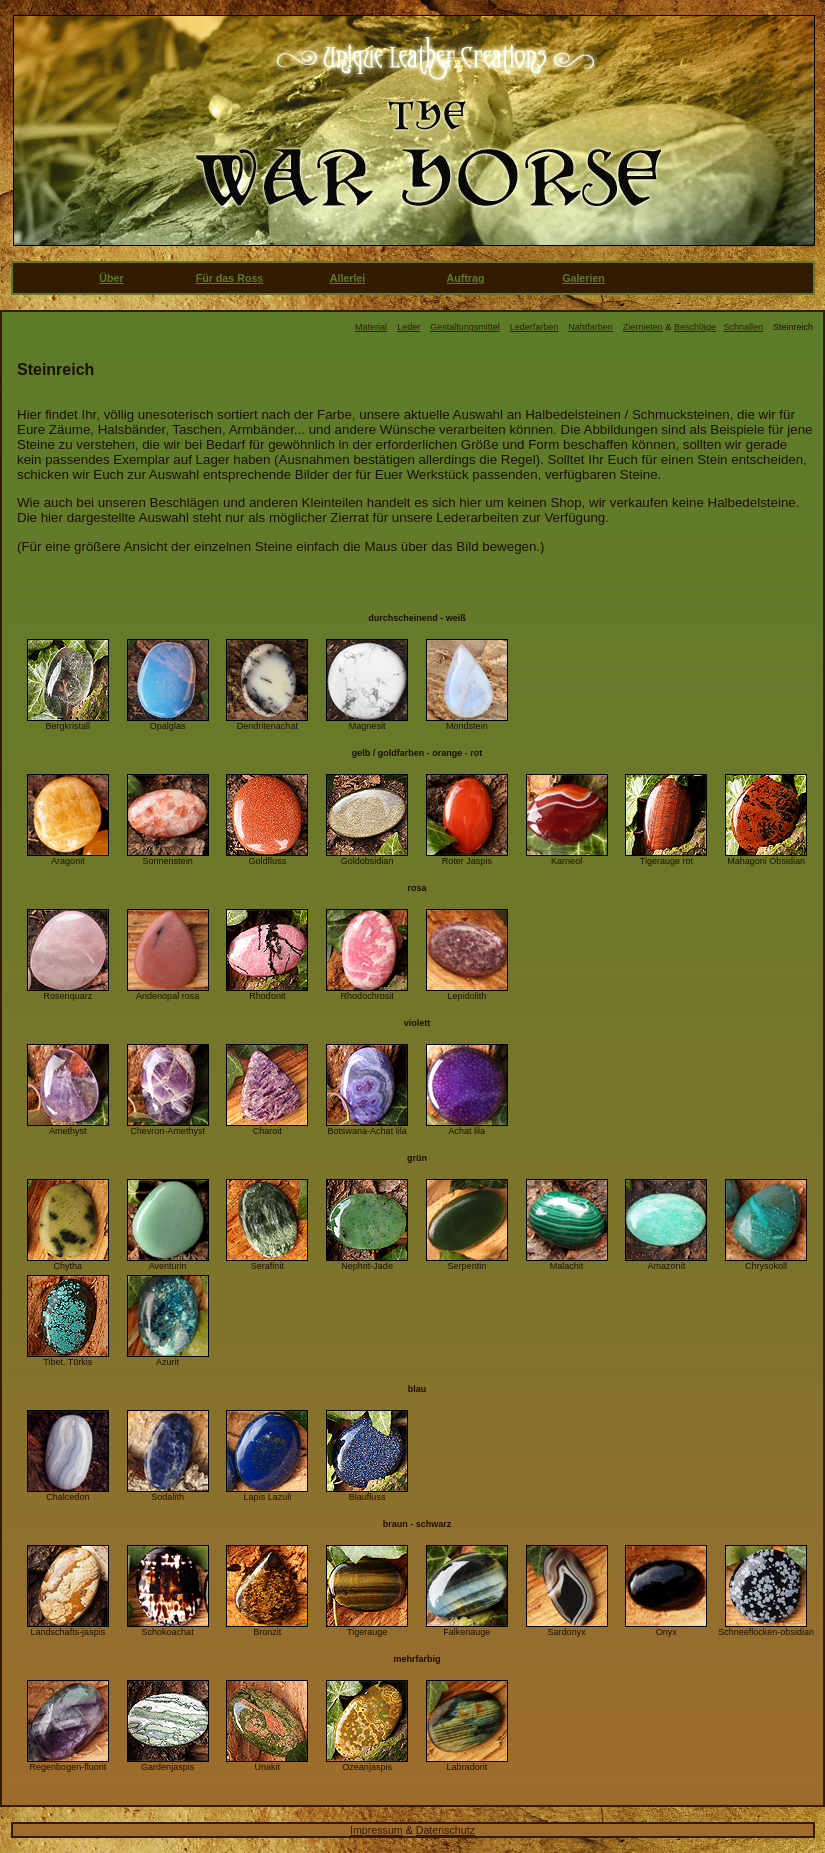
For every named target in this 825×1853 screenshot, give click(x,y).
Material (371, 327)
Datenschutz (445, 1830)
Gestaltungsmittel (465, 327)
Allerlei (348, 278)
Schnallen (743, 327)
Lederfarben (534, 327)
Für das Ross (230, 278)
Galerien (583, 278)
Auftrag (466, 278)
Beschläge (695, 327)
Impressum (376, 1830)
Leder (408, 327)
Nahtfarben (590, 327)
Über (111, 278)
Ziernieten (643, 327)
